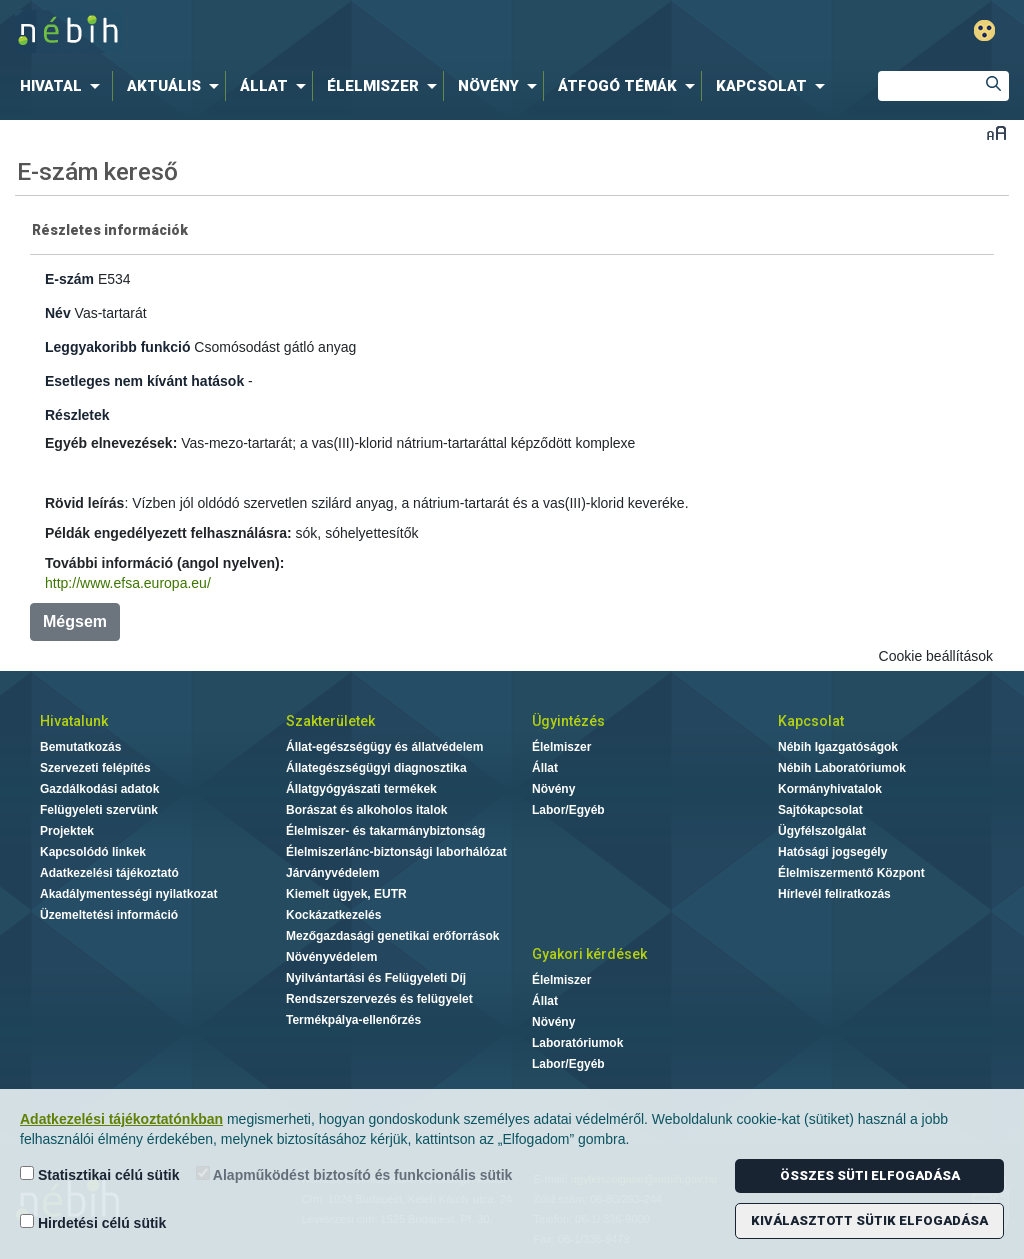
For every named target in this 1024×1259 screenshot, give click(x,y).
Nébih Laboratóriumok (842, 768)
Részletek (77, 415)
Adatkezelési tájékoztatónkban (121, 1119)
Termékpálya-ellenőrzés (353, 1020)
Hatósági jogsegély (832, 852)
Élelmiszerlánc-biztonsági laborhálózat (396, 852)
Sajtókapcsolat (820, 810)
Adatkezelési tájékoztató (109, 873)
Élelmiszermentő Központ (851, 873)
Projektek (67, 831)
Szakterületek (330, 721)
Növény (553, 789)
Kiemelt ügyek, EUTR (346, 894)
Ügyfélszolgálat (822, 831)
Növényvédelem (331, 957)
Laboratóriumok (577, 1043)
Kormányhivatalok (830, 789)
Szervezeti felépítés (95, 768)
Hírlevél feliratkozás (834, 894)
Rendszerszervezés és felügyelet (379, 999)
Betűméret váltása (996, 132)
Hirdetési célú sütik (93, 1222)
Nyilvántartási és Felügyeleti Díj (376, 978)
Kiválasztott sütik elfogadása (869, 1220)
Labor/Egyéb (568, 810)
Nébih (304, 31)
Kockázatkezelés (333, 915)
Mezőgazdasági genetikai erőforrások (392, 936)
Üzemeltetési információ (109, 915)
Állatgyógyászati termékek (361, 789)
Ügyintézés (568, 721)
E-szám (69, 279)
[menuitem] (64, 86)
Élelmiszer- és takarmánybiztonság (385, 831)
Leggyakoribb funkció (117, 347)
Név (58, 313)
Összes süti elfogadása (870, 1175)
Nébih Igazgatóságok (838, 747)
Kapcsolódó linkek (93, 852)
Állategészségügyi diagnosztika (376, 768)
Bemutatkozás (80, 747)
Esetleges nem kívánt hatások (144, 381)
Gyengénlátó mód (984, 30)
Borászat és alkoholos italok (366, 810)
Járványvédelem (332, 873)
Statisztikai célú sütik (100, 1174)
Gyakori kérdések (589, 954)
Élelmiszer (561, 747)
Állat (545, 768)
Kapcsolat (811, 721)
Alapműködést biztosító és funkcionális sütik (354, 1174)
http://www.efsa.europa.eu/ (128, 583)
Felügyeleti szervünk (99, 810)
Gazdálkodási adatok (99, 789)
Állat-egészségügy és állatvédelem (384, 747)
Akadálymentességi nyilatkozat (128, 894)
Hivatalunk (74, 721)
